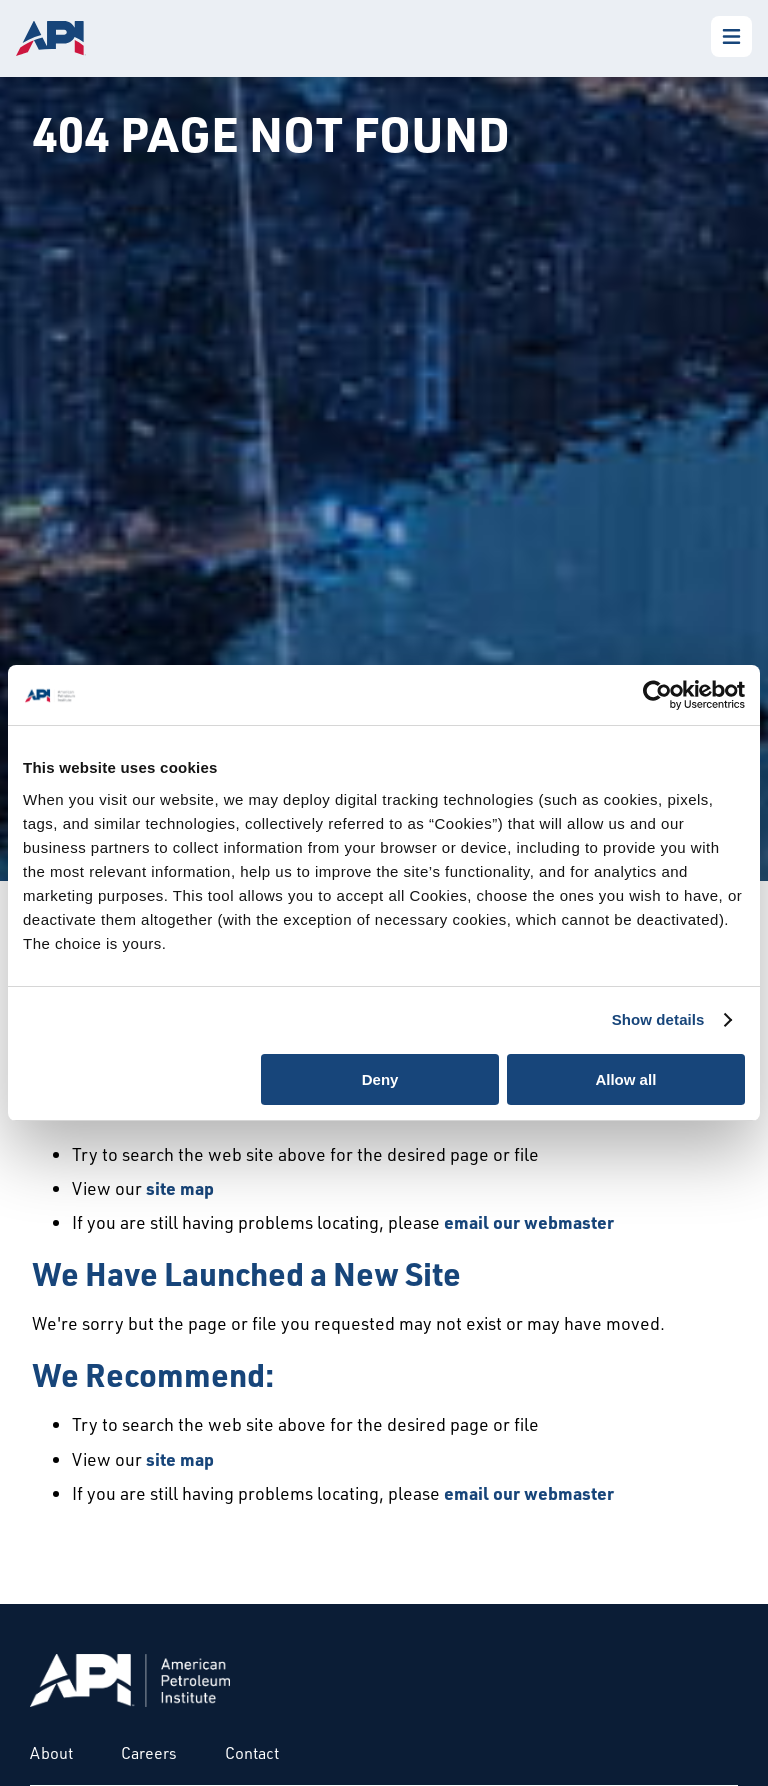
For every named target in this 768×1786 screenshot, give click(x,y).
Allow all (625, 1079)
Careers (149, 1753)
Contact (252, 1753)
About (51, 1753)
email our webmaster (529, 1222)
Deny (380, 1079)
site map (180, 1188)
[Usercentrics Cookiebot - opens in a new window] (657, 695)
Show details (658, 1019)
